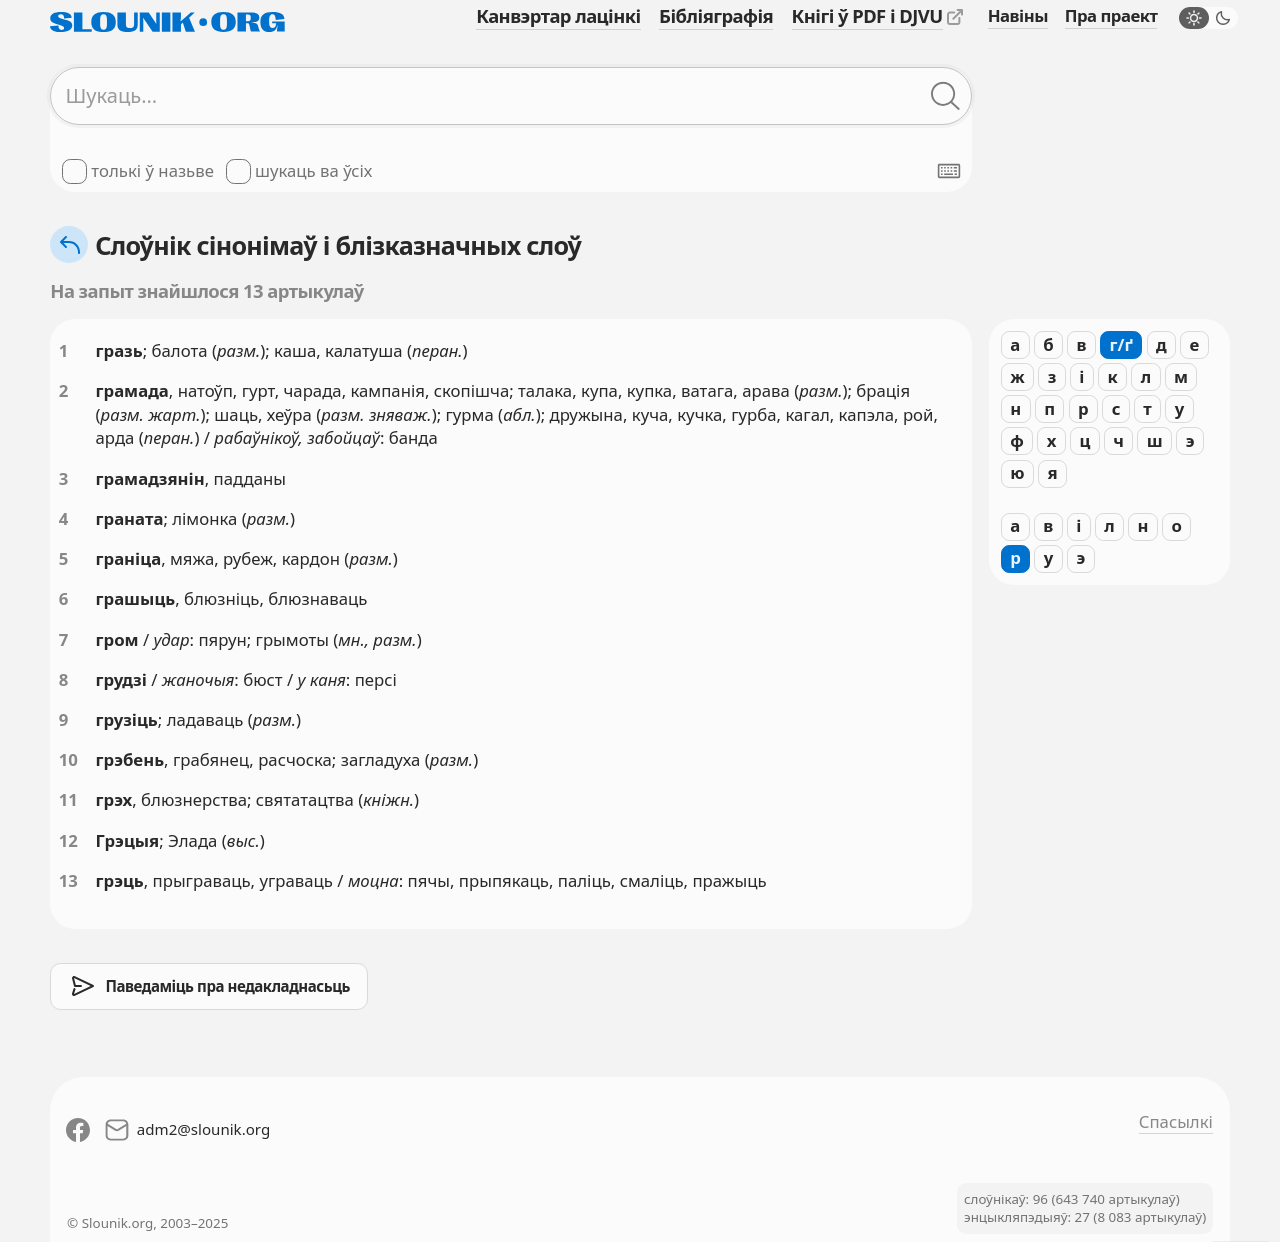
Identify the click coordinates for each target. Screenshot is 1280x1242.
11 (68, 799)
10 (68, 759)
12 (68, 840)
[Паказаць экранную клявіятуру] (949, 171)
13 (68, 880)
